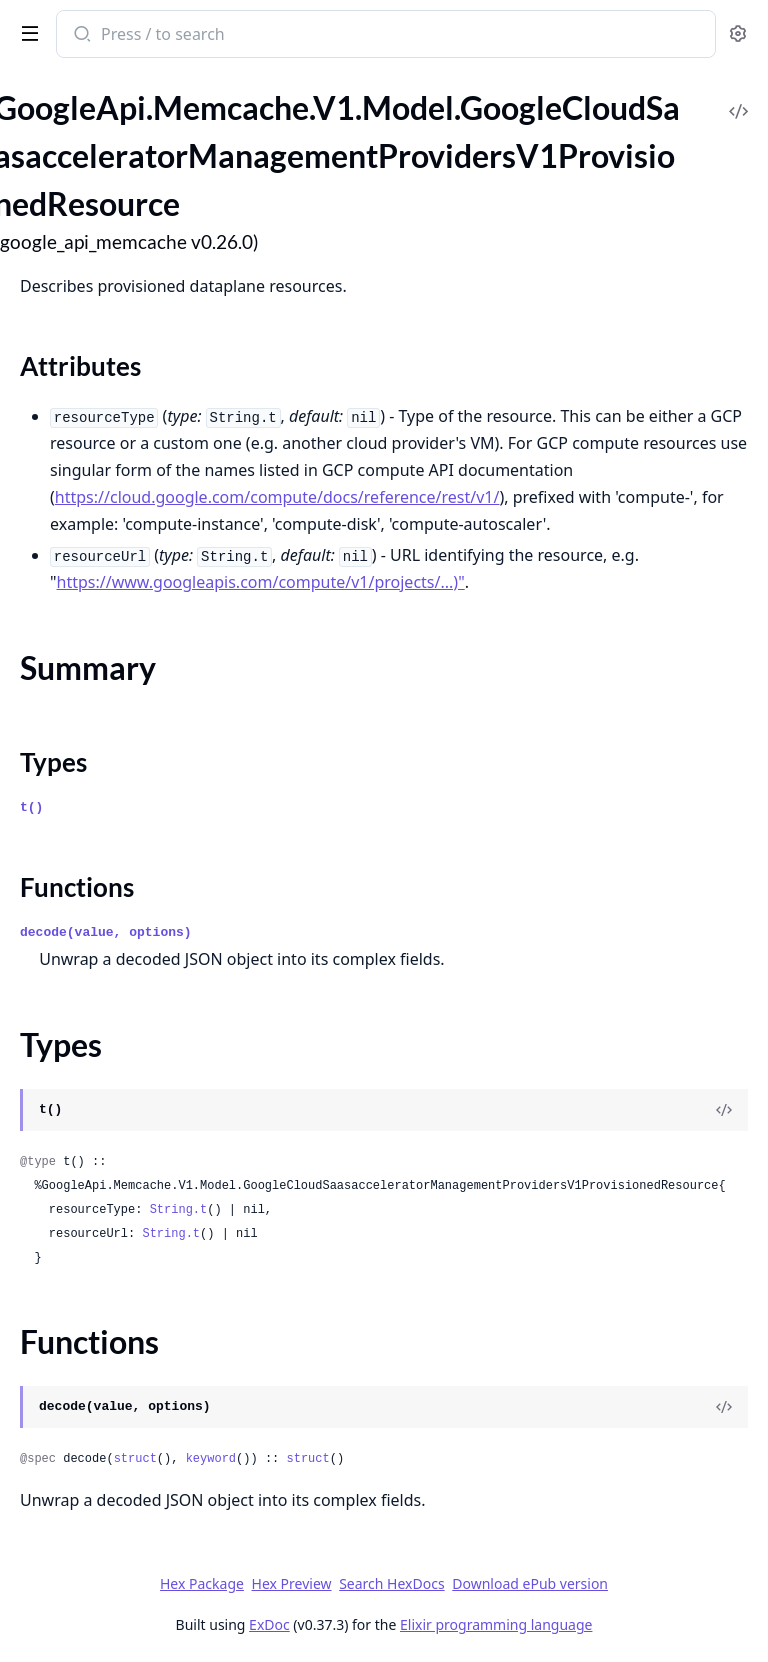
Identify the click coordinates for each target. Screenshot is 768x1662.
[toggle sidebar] (26, 32)
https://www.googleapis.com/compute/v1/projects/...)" (261, 582)
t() (31, 807)
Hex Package (202, 1583)
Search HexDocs (391, 1584)
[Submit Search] (80, 36)
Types (53, 762)
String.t (179, 1210)
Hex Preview (292, 1583)
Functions (77, 887)
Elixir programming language (496, 1624)
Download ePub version (530, 1583)
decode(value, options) (106, 932)
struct (135, 1459)
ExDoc (269, 1624)
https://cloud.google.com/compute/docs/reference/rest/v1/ (277, 497)
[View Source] (724, 1110)
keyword (211, 1459)
